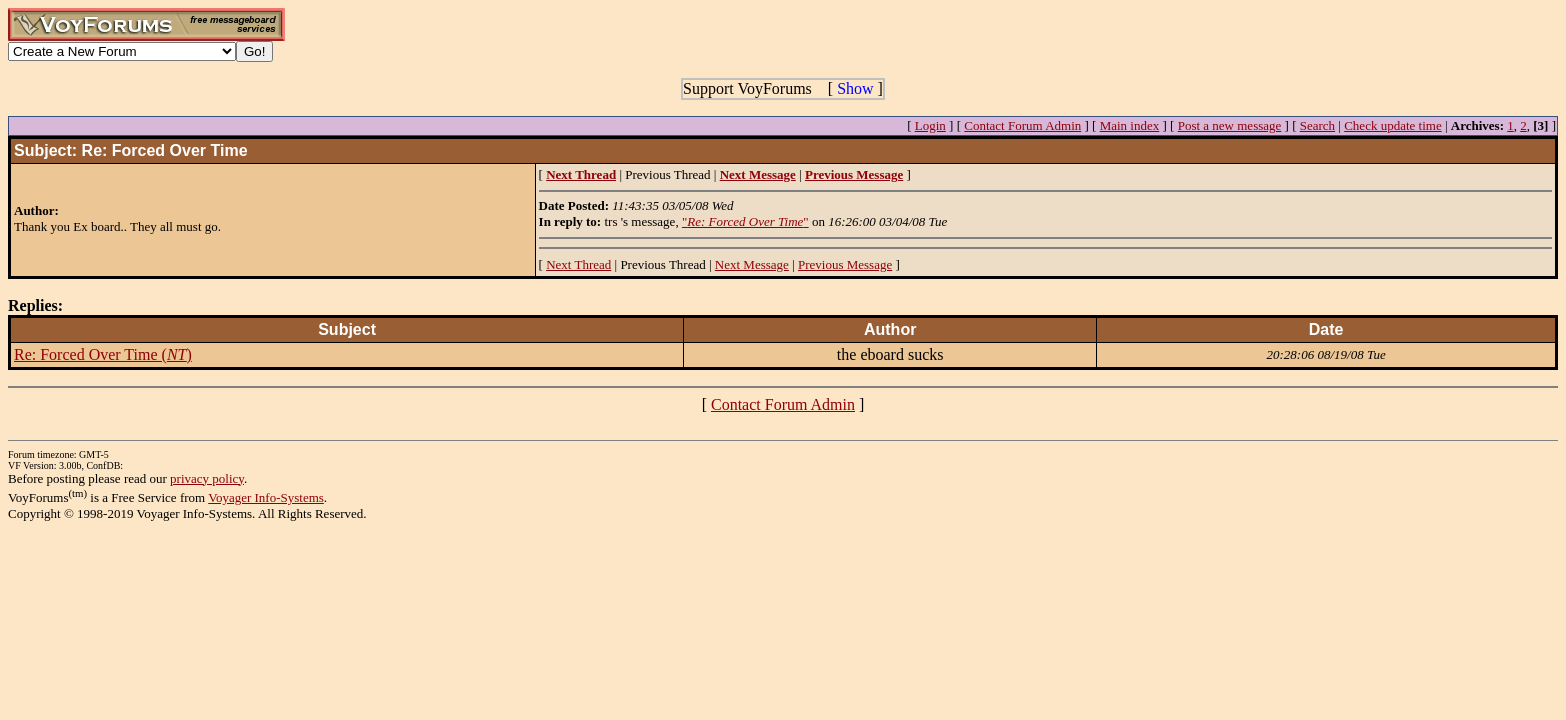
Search (1317, 125)
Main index (1130, 125)
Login (930, 125)
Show (855, 88)
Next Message (752, 264)
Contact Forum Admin (1022, 125)
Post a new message (1230, 125)
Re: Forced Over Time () (103, 354)
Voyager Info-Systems (266, 497)
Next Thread (578, 264)
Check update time (1392, 125)
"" (745, 221)
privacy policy (207, 478)
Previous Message (845, 264)
